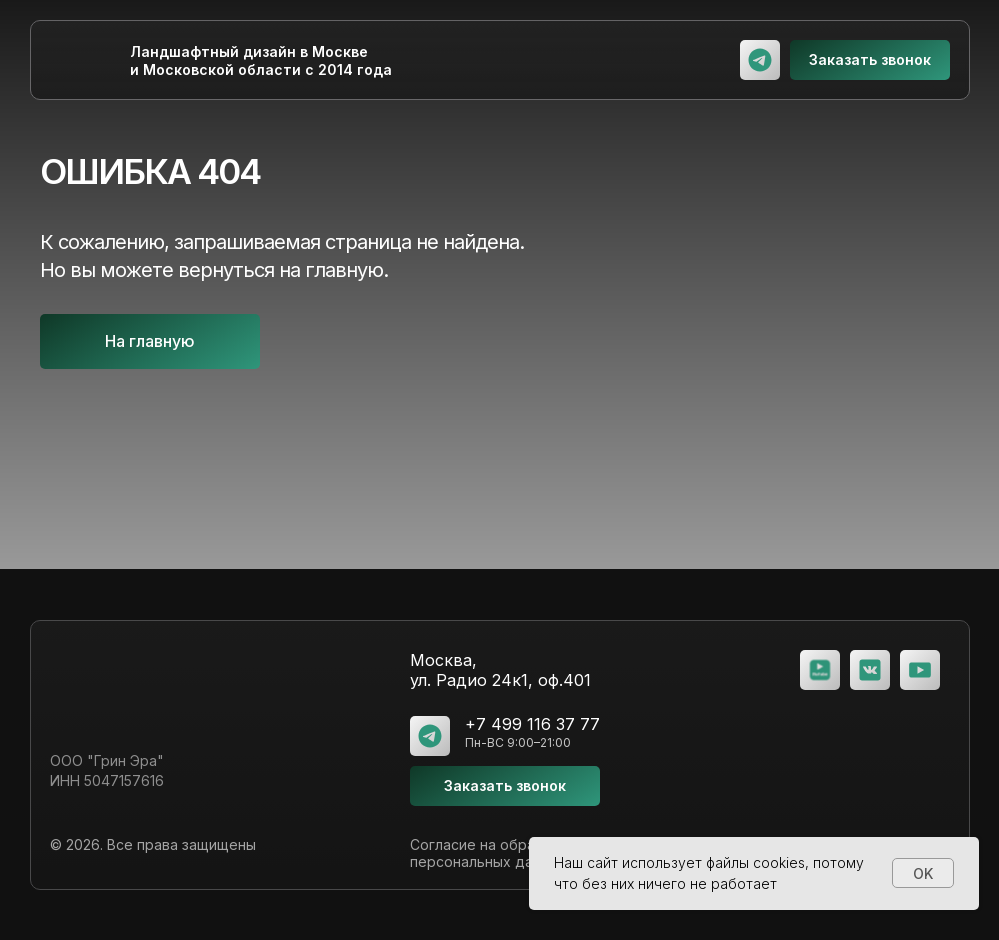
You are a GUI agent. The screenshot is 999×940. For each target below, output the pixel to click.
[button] (870, 60)
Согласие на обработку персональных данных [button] (493, 853)
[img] (760, 60)
